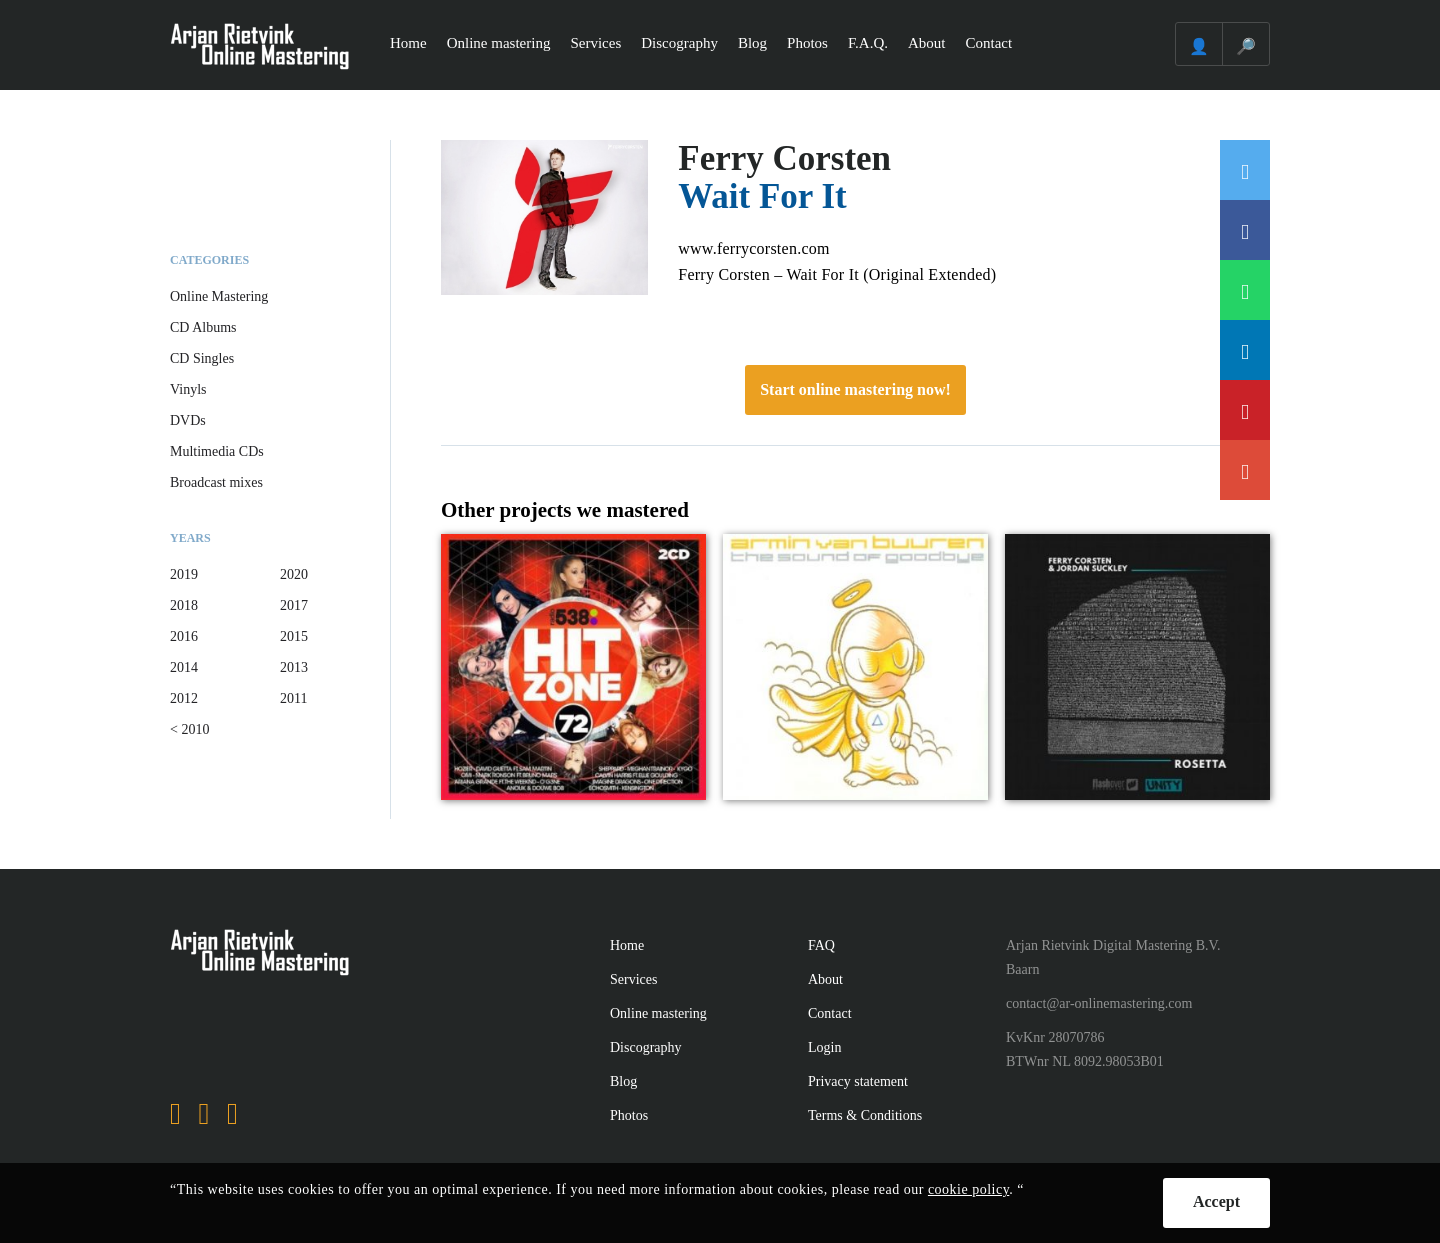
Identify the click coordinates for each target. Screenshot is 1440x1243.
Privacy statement (858, 1081)
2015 (294, 636)
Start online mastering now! (855, 389)
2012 (184, 698)
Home (408, 43)
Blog (752, 43)
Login (824, 1047)
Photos (807, 43)
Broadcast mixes (216, 482)
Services (595, 43)
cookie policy (968, 1189)
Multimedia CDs (217, 451)
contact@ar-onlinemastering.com (1099, 1003)
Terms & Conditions (865, 1115)
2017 (294, 605)
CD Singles (202, 358)
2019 (184, 574)
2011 (293, 698)
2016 (184, 636)
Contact (989, 43)
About (927, 43)
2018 (184, 605)
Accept (1216, 1201)
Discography (679, 43)
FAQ (821, 945)
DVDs (188, 420)
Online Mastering (219, 296)
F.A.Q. (868, 43)
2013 (294, 667)
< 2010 (189, 729)
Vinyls (188, 389)
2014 (184, 667)
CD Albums (203, 327)
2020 (294, 574)
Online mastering (499, 43)
